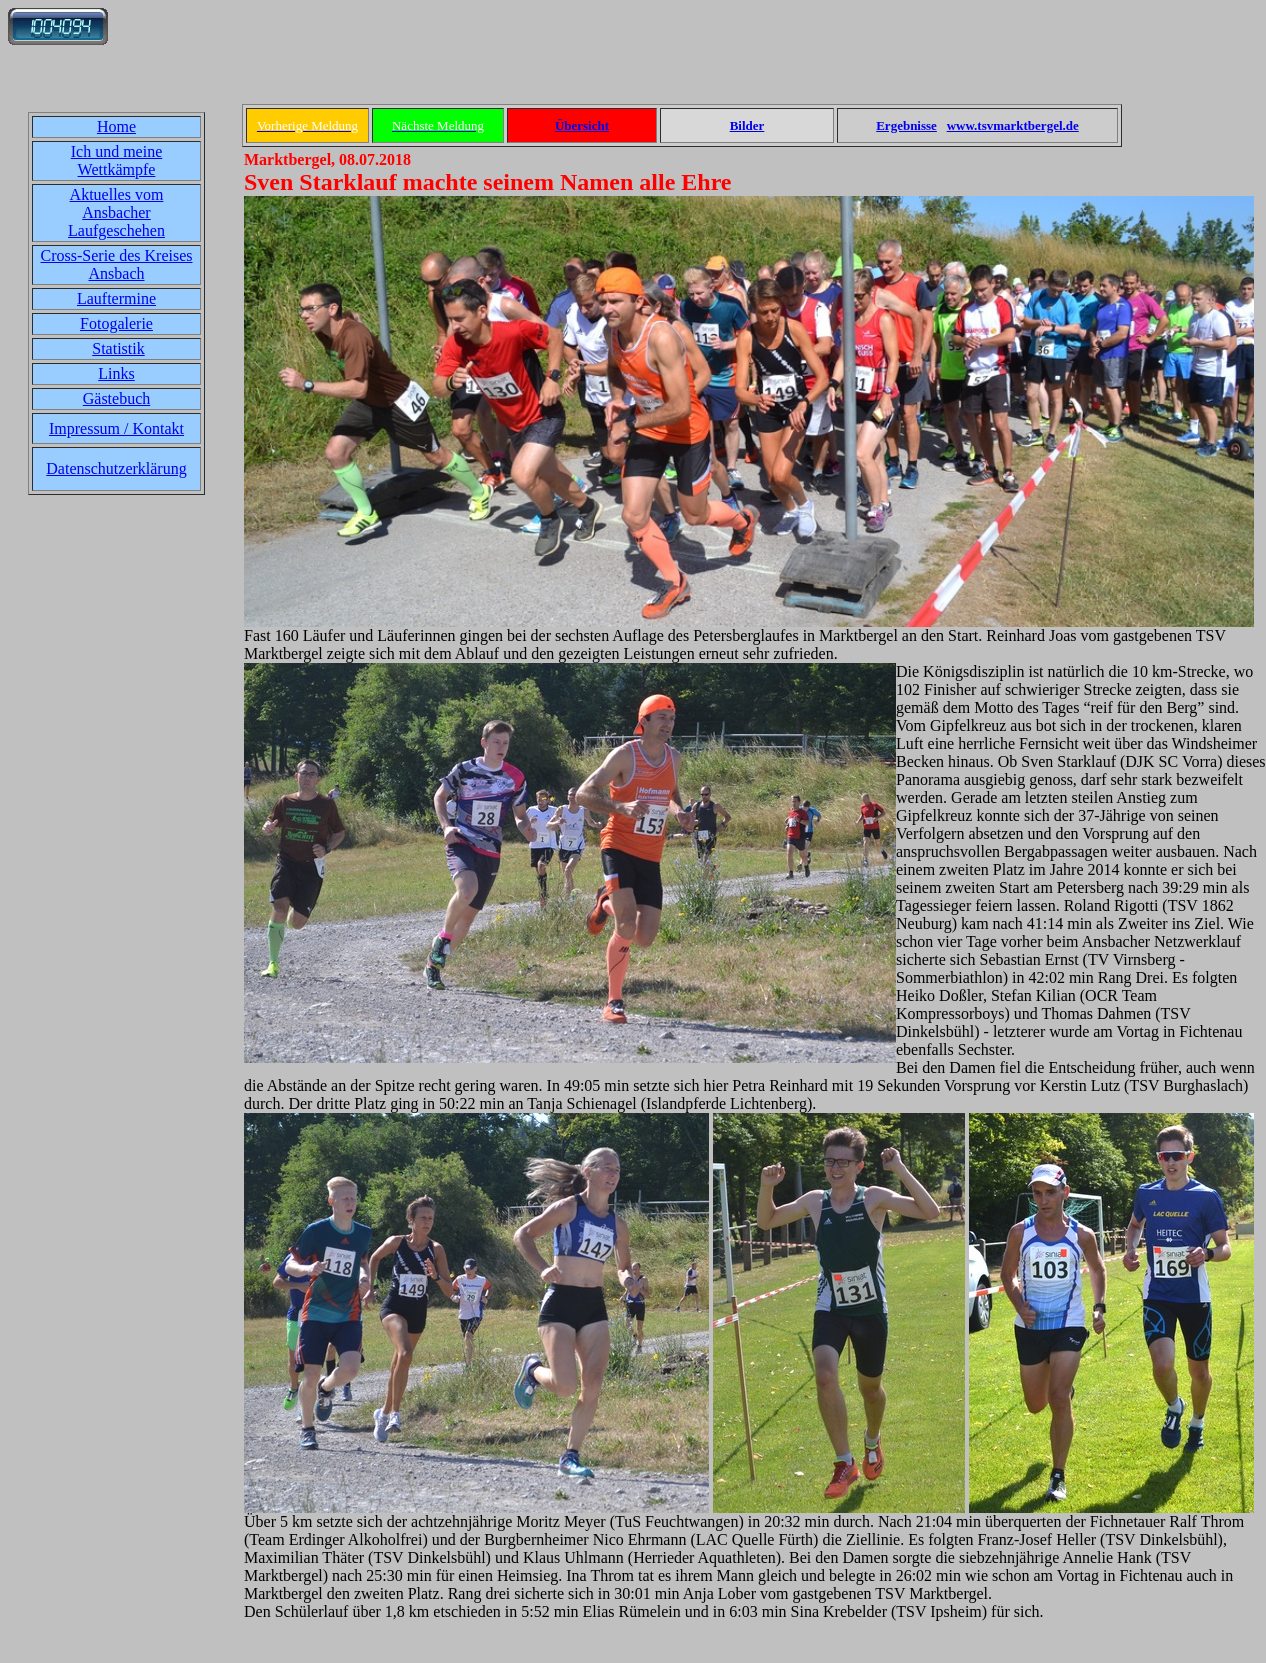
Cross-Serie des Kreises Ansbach (117, 264)
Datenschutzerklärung (116, 468)
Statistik (118, 348)
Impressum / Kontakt (116, 428)
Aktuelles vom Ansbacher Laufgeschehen (116, 212)
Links (116, 373)
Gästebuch (117, 398)
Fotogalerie (116, 323)
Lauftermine (116, 298)
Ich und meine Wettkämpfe (117, 160)
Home (116, 126)
